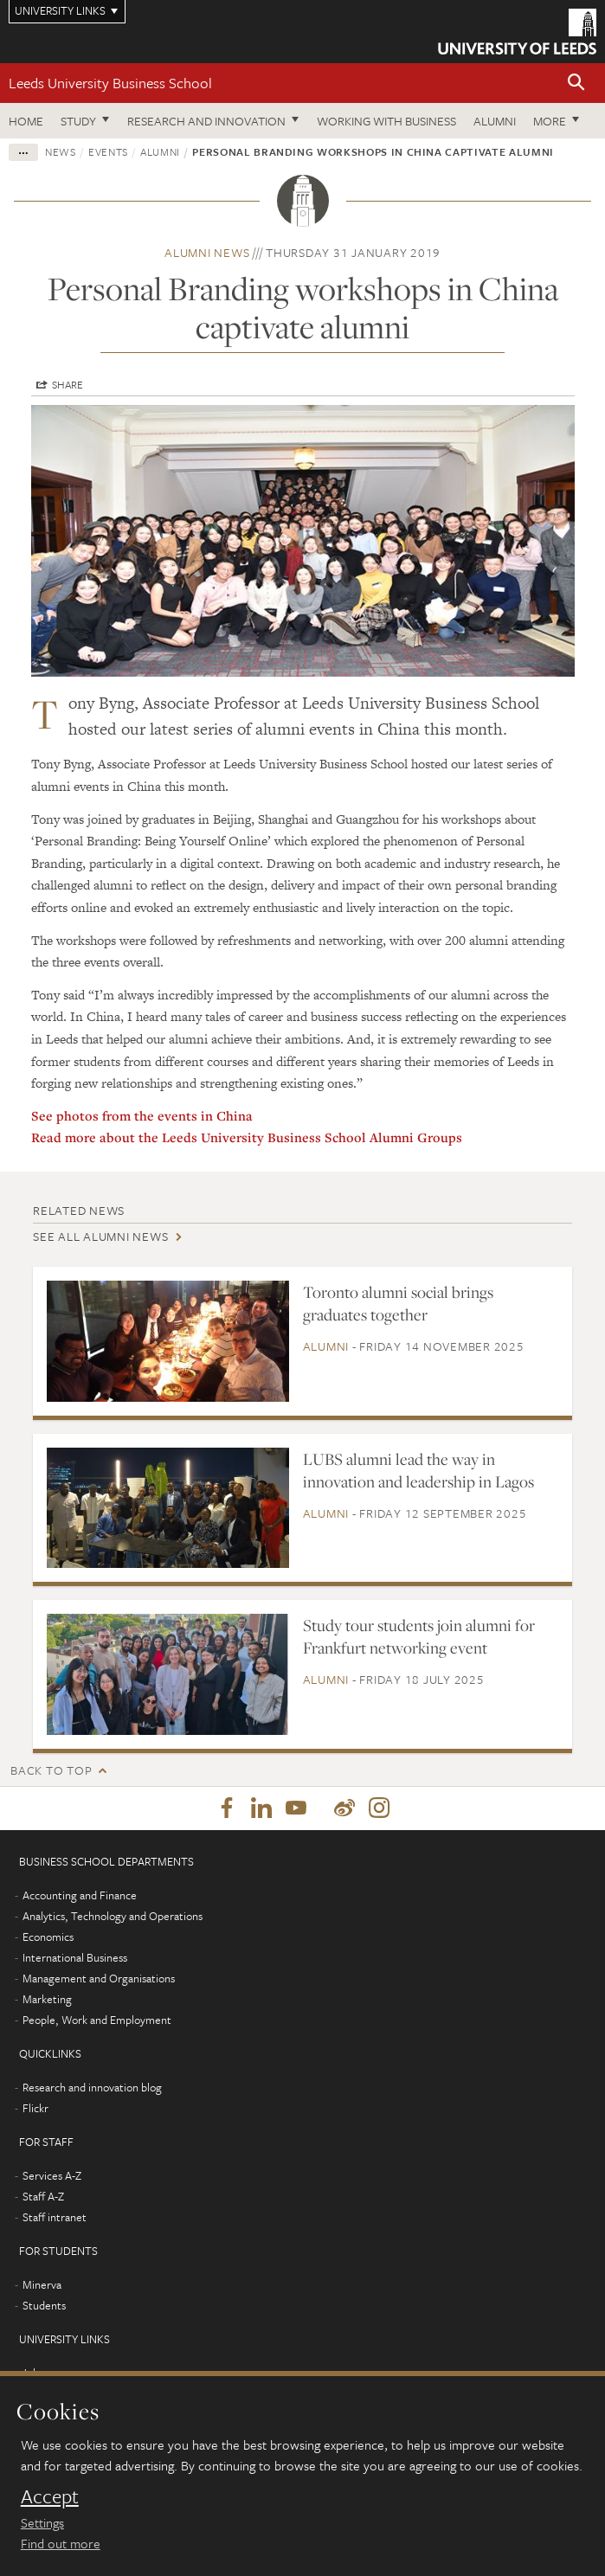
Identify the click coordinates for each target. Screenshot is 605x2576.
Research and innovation (206, 121)
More (549, 121)
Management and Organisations (99, 1978)
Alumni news (206, 252)
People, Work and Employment (97, 2019)
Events (108, 151)
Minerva (42, 2284)
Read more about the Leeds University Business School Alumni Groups (248, 1137)
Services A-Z (52, 2175)
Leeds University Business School (110, 82)
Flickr (35, 2108)
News (60, 151)
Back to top (51, 1770)
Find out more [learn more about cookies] (60, 2543)
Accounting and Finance (80, 1895)
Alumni (494, 121)
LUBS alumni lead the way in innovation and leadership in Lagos (418, 1470)
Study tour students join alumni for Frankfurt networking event (419, 1636)
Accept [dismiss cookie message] (50, 2496)
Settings (42, 2522)
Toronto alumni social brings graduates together (398, 1303)
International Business (75, 1957)
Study (78, 121)
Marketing (47, 1998)
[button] (576, 83)
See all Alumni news (100, 1236)
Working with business (386, 121)
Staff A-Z (43, 2196)
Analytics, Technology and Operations (113, 1915)
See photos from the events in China (142, 1115)
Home (26, 121)
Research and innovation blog (92, 2087)
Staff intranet (55, 2217)
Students (44, 2305)
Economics (48, 1936)
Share (67, 384)
